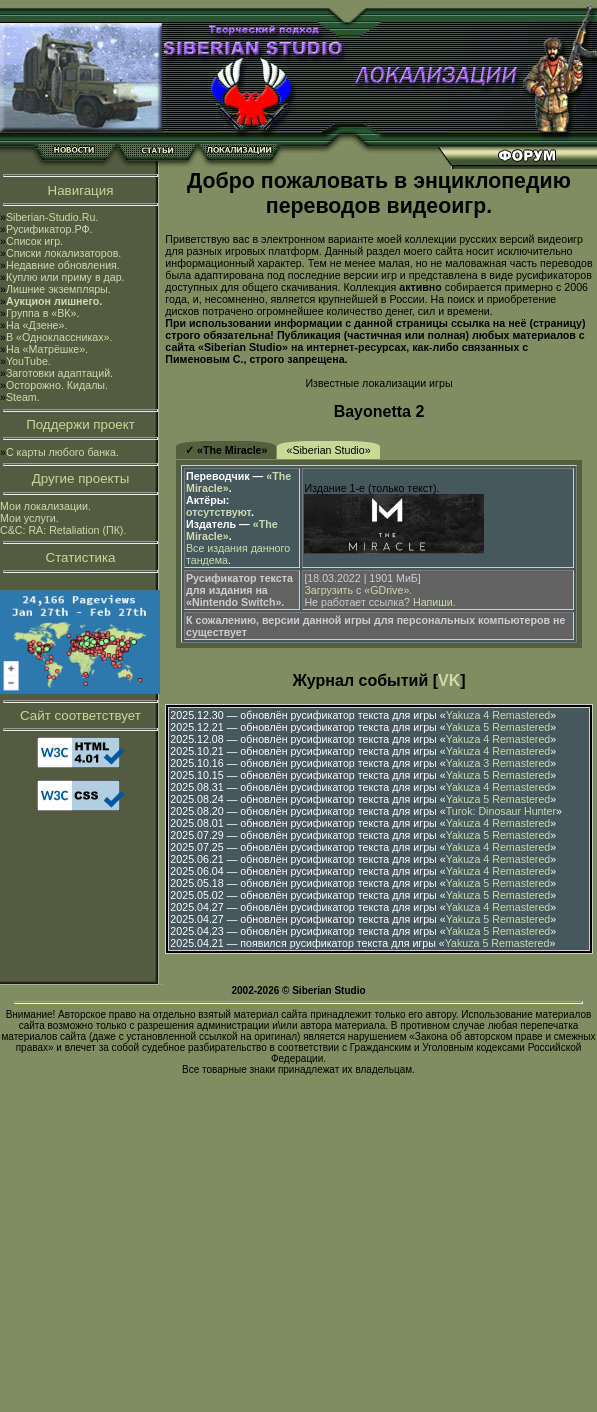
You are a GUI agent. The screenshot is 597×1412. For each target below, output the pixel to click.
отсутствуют (218, 512)
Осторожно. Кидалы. (57, 385)
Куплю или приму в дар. (65, 277)
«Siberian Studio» (328, 450)
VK (449, 680)
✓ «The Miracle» (226, 450)
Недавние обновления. (63, 265)
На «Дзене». (36, 325)
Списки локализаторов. (63, 253)
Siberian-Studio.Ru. (52, 217)
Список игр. (34, 241)
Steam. (23, 397)
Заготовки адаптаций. (59, 373)
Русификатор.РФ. (49, 229)
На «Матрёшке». (47, 349)
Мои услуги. (29, 518)
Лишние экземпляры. (58, 289)
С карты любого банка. (62, 452)
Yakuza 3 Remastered (498, 763)
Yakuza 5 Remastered (498, 727)
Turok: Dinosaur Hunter (501, 811)
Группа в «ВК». (43, 313)
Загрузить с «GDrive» (356, 590)
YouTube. (28, 361)
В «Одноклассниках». (59, 337)
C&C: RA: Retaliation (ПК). (63, 530)
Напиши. (434, 602)
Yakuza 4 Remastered (498, 715)
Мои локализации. (45, 506)
